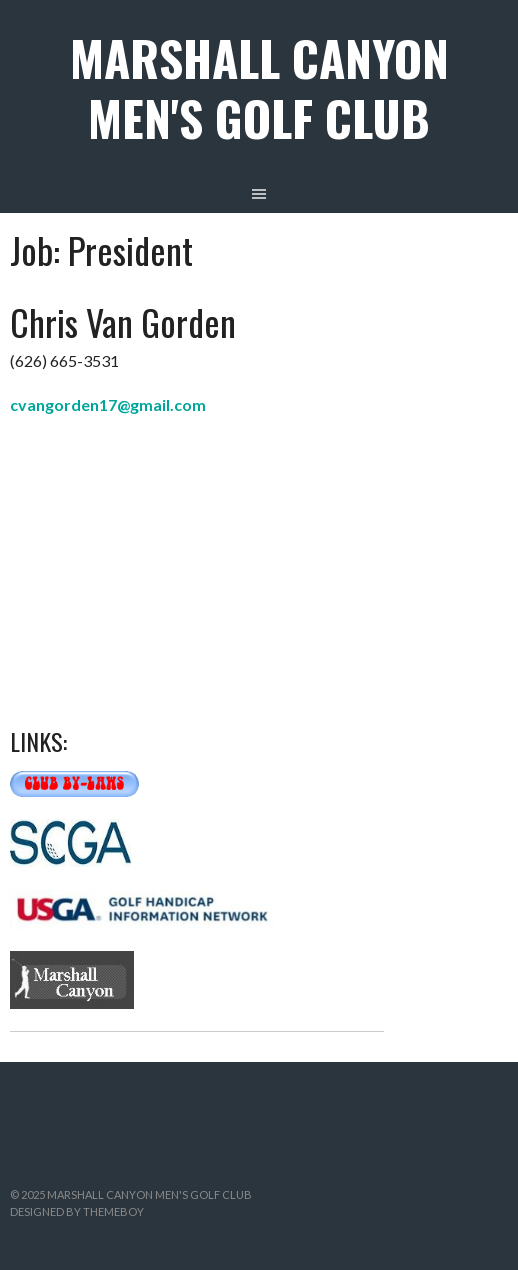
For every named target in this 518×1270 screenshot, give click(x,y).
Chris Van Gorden (123, 321)
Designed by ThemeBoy (77, 1211)
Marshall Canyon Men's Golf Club (259, 87)
